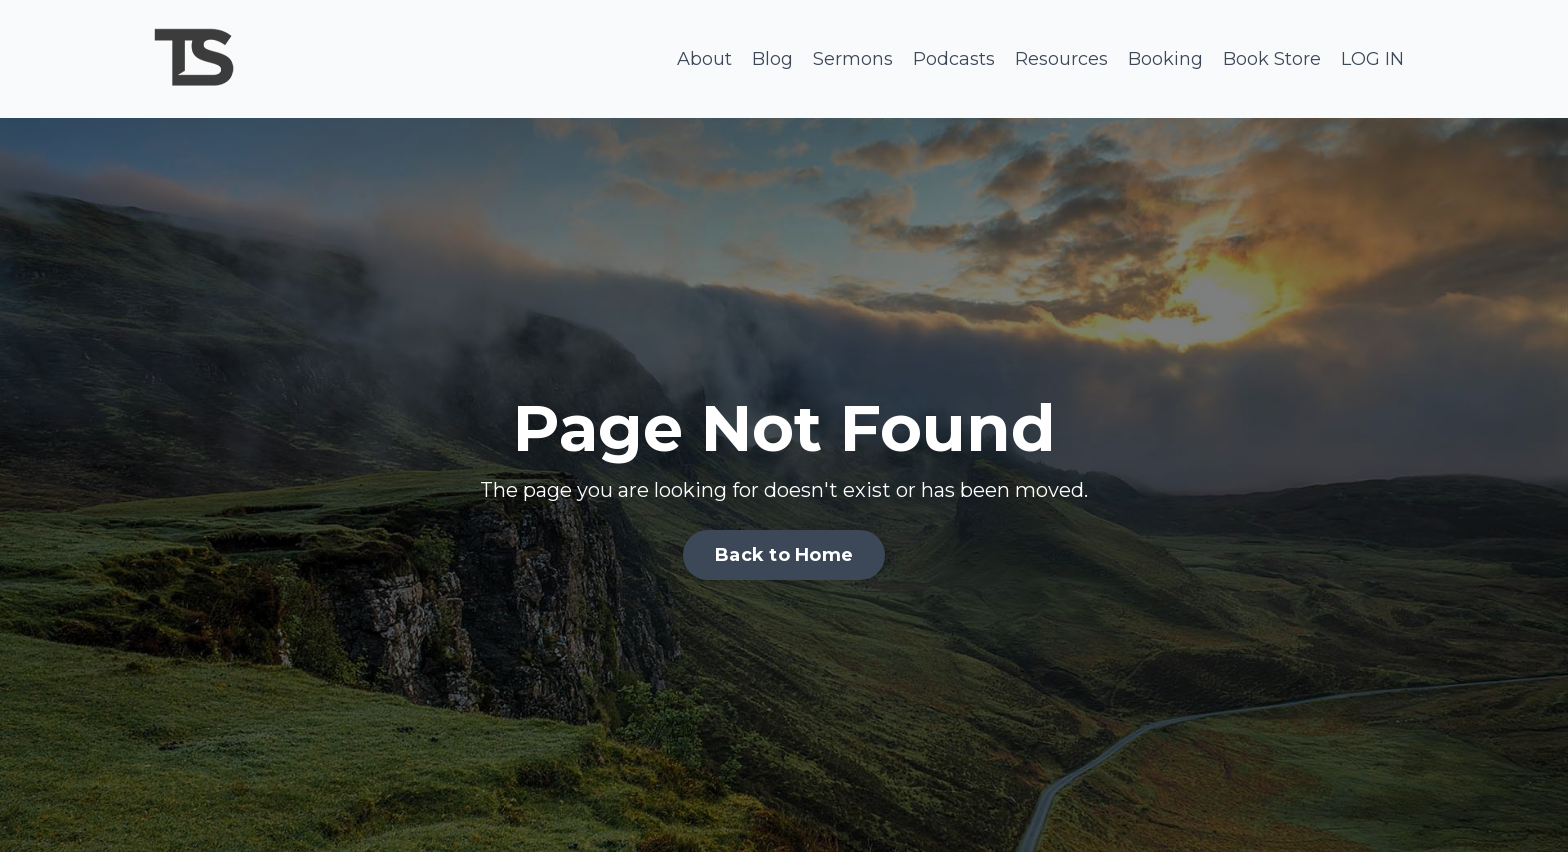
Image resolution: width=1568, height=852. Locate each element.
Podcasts (954, 59)
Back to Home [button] (784, 555)
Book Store (1272, 59)
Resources (1061, 59)
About (704, 59)
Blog (772, 59)
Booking (1165, 59)
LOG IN (1372, 59)
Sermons (853, 59)
